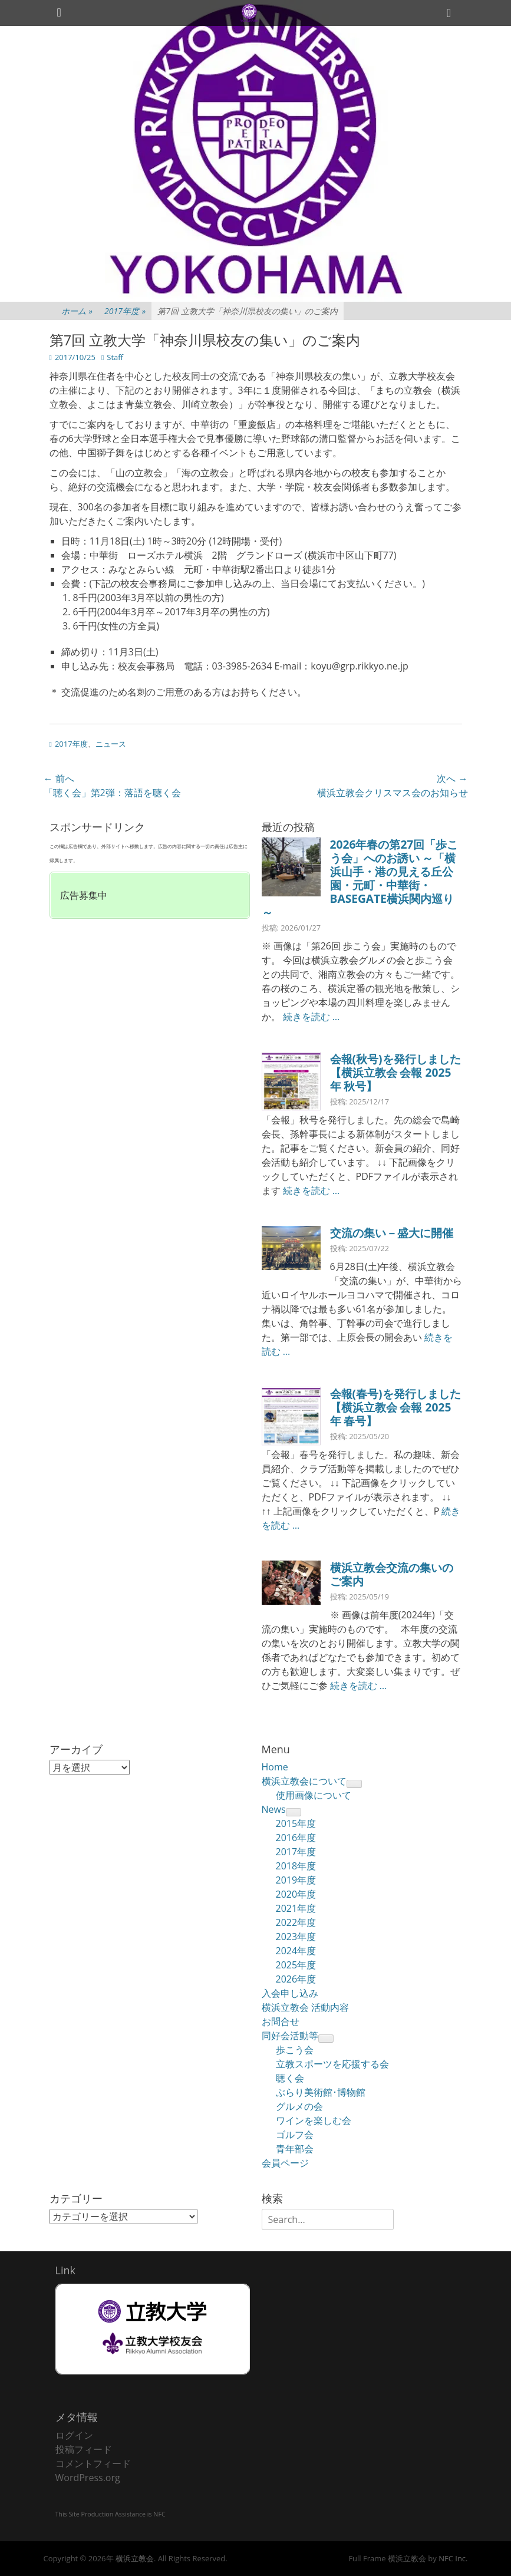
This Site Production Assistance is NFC (110, 2514)
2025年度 (296, 1964)
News (274, 1809)
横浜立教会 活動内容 (305, 2007)
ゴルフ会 (295, 2134)
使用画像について (313, 1795)
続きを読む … (311, 1016)
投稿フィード (83, 2449)
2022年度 (296, 1922)
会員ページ (285, 2162)
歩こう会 (295, 2049)
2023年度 (296, 1936)
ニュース (110, 743)
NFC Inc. (453, 2558)
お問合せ (280, 2021)
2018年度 (296, 1865)
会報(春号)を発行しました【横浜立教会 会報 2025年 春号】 (395, 1407)
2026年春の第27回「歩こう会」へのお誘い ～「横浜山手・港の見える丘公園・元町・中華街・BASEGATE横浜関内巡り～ (360, 878)
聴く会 (290, 2078)
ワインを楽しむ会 (313, 2120)
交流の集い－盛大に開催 (391, 1233)
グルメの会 (299, 2106)
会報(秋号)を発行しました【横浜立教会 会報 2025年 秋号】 (395, 1072)
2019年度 (296, 1880)
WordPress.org (87, 2477)
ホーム (77, 311)
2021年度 (296, 1908)
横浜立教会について (304, 1780)
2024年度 (296, 1950)
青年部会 (295, 2148)
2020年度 (296, 1894)
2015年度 (296, 1823)
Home (275, 1766)
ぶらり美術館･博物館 (320, 2092)
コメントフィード (93, 2463)
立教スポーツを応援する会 (332, 2063)
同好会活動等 (290, 2035)
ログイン (74, 2435)
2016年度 (296, 1837)
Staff (115, 357)
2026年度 (296, 1979)
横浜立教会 (135, 2558)
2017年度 (125, 311)
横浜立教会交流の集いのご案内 (391, 1574)
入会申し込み (290, 1993)
